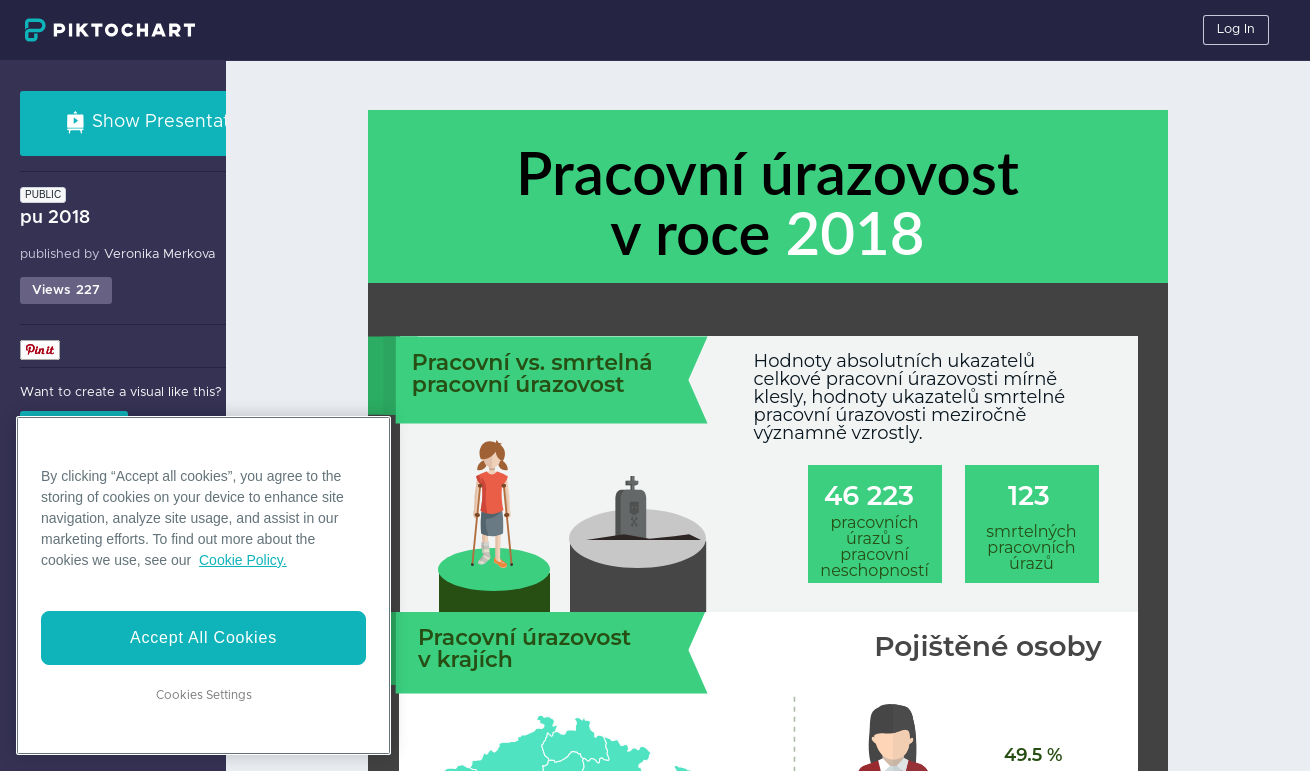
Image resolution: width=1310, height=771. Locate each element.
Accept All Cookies (203, 637)
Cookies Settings (204, 695)
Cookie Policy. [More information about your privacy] (243, 560)
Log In (1236, 29)
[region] (203, 585)
